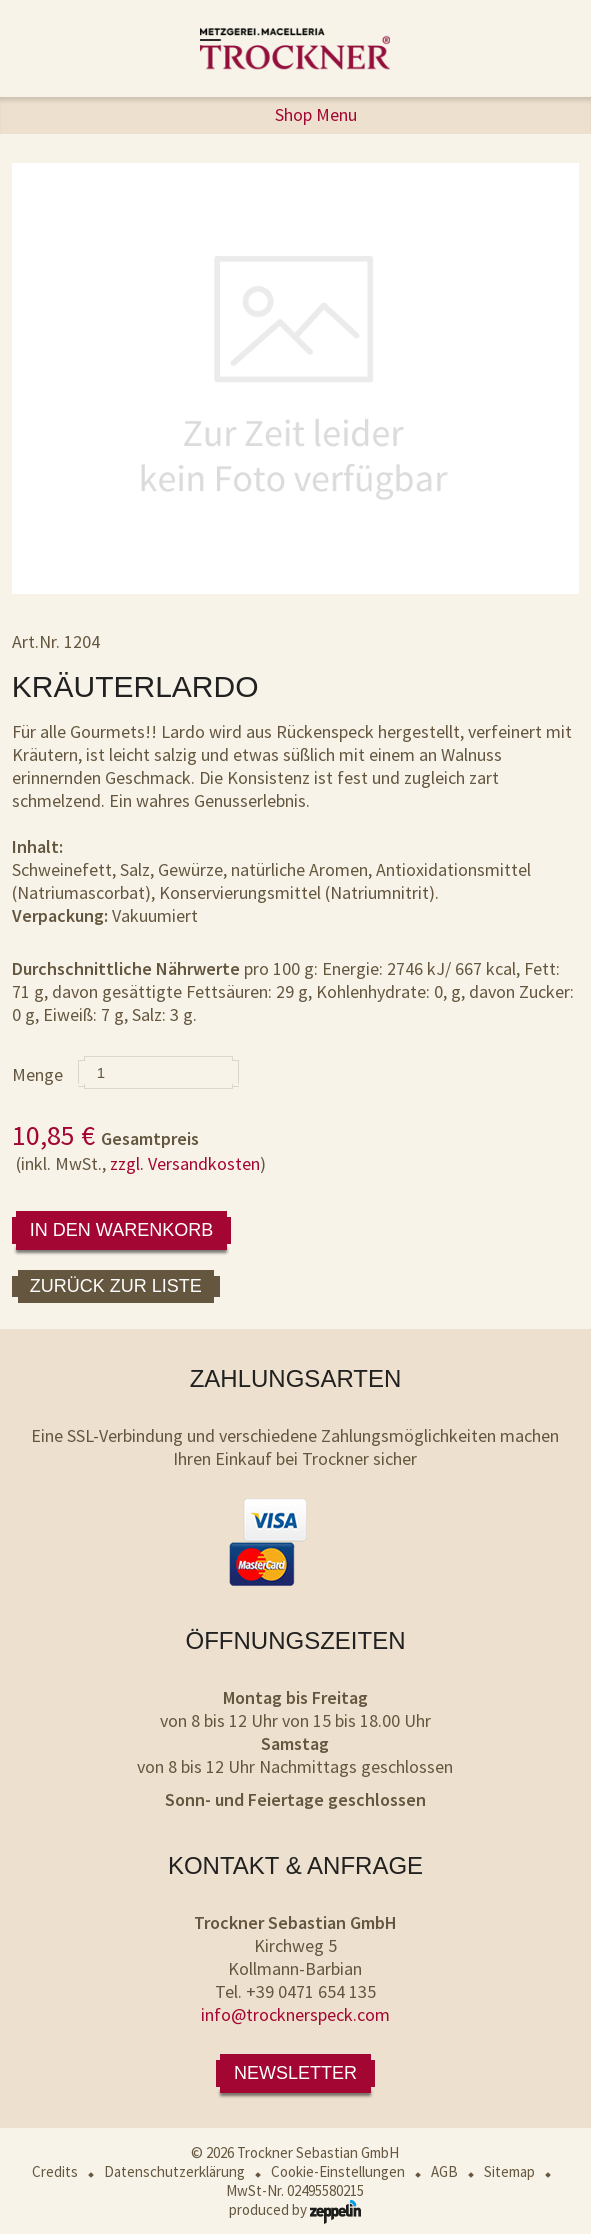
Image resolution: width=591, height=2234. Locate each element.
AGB (444, 2171)
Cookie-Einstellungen (338, 2171)
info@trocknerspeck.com (295, 2014)
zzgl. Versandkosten (185, 1163)
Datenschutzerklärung (174, 2171)
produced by (295, 2209)
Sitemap (509, 2171)
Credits (55, 2171)
